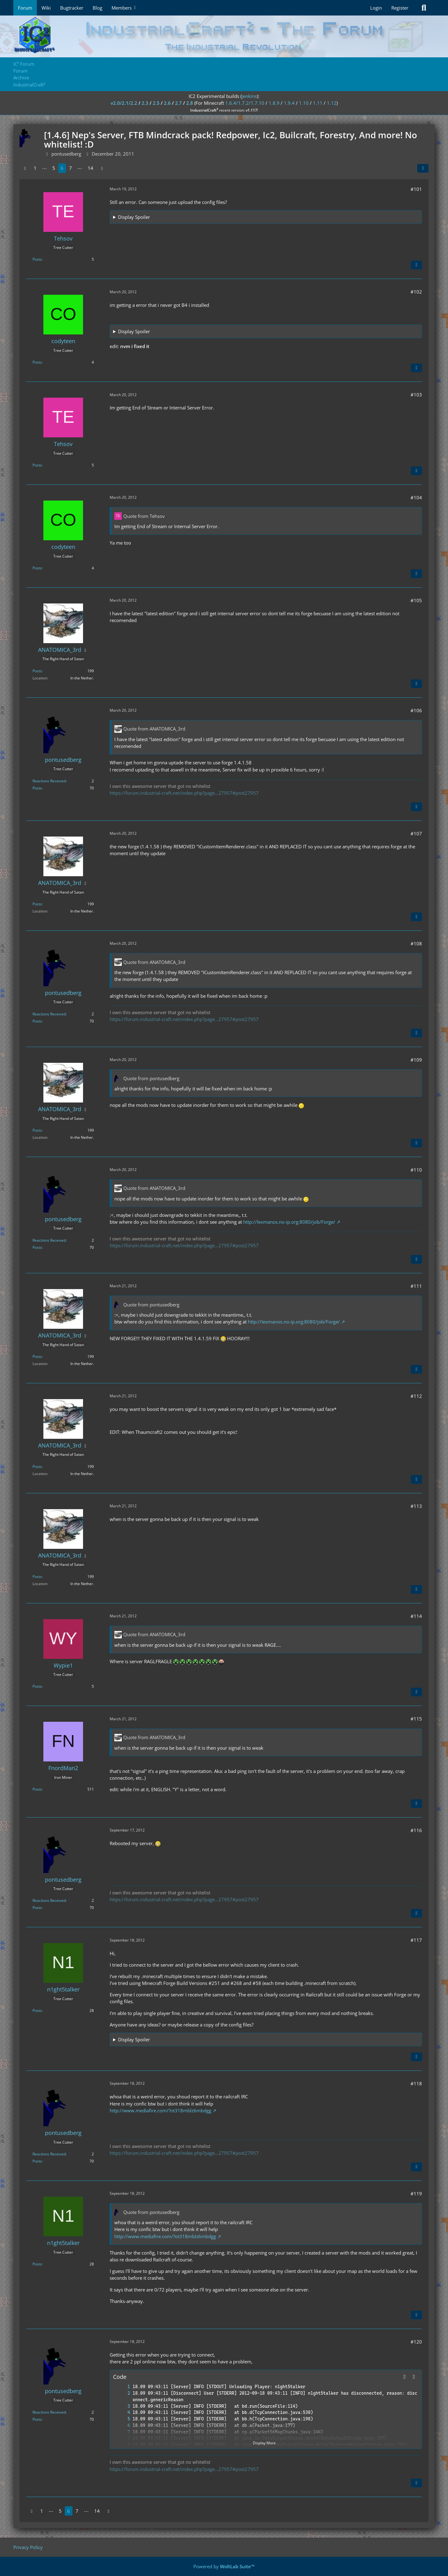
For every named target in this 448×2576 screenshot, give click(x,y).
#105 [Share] (416, 600)
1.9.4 (289, 103)
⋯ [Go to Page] (44, 168)
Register (399, 8)
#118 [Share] (416, 2083)
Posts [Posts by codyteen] (37, 362)
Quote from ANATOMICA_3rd (154, 729)
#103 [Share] (416, 394)
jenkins (249, 96)
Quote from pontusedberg (151, 1078)
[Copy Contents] (414, 2376)
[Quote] (416, 265)
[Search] (424, 7)
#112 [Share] (416, 1396)
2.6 (167, 103)
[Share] (422, 168)
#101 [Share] (416, 189)
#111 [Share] (416, 1286)
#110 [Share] (416, 1170)
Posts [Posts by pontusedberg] (37, 788)
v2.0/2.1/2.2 (124, 103)
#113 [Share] (416, 1506)
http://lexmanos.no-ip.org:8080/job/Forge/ (289, 1222)
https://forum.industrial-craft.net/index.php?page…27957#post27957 (184, 793)
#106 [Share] (416, 710)
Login (376, 8)
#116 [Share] (416, 1830)
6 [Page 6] (62, 168)
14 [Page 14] (90, 168)
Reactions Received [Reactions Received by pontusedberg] (49, 781)
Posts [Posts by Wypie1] (37, 1686)
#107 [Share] (416, 833)
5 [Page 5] (53, 168)
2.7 (178, 103)
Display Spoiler (134, 217)
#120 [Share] (416, 2342)
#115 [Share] (416, 1719)
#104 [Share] (416, 497)
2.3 (145, 103)
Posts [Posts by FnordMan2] (37, 1789)
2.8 (189, 103)
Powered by (224, 2566)
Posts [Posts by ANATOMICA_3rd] (37, 671)
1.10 (304, 103)
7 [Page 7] (70, 168)
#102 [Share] (416, 292)
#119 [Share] (416, 2193)
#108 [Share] (416, 943)
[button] (404, 2376)
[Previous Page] (25, 168)
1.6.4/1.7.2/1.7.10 (244, 103)
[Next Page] (102, 168)
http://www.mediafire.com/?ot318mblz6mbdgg (160, 2110)
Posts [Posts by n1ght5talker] (37, 2010)
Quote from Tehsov (144, 516)
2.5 (156, 103)
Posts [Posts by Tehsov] (37, 259)
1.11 (318, 103)
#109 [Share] (416, 1060)
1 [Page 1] (35, 168)
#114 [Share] (416, 1616)
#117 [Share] (416, 1940)
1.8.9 (274, 103)
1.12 (331, 103)
